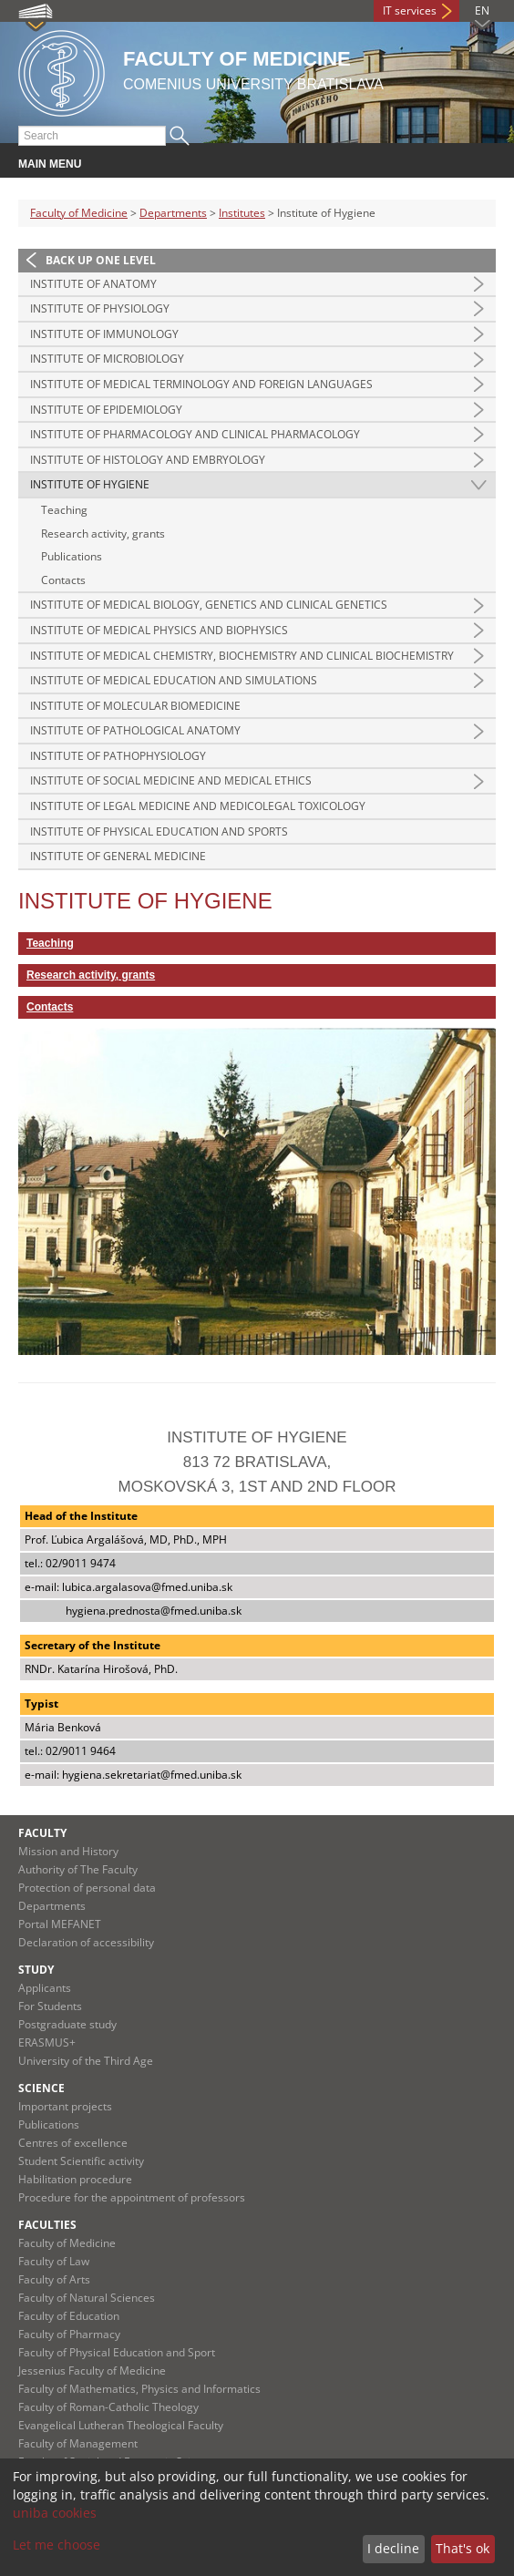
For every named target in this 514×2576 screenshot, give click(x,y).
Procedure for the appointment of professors (131, 2197)
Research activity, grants (103, 533)
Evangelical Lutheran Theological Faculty (120, 2425)
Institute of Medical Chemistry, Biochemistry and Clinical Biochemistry (242, 655)
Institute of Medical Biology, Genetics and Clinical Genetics (208, 604)
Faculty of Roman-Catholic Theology (108, 2407)
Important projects (65, 2106)
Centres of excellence (73, 2142)
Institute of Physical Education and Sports (159, 831)
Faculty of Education (68, 2316)
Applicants (44, 1988)
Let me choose (56, 2544)
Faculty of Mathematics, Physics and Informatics (139, 2388)
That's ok (462, 2548)
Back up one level (101, 260)
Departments (173, 213)
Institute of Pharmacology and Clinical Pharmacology (195, 434)
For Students (50, 2006)
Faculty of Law (53, 2261)
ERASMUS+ (47, 2042)
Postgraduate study (67, 2024)
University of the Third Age (85, 2060)
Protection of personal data (87, 1887)
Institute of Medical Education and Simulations (173, 680)
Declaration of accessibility (86, 1942)
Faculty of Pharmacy (69, 2334)
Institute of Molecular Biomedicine (135, 705)
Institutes (242, 213)
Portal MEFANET (59, 1924)
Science (41, 2088)
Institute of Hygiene (89, 484)
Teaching (64, 510)
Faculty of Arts (54, 2279)
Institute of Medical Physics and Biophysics (159, 630)
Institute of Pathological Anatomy (135, 730)
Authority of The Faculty (78, 1869)
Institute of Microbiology (107, 358)
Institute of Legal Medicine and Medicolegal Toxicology (197, 806)
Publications (71, 556)
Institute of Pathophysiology (118, 756)
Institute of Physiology (100, 308)
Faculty (42, 1833)
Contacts (63, 580)
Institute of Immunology (104, 334)
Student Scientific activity (81, 2161)
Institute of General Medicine (118, 856)
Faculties (47, 2224)
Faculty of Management (78, 2443)
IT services (410, 10)
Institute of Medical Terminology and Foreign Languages (201, 384)
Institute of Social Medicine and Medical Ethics (171, 780)
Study (36, 1969)
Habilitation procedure (75, 2179)
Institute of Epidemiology (106, 409)
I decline (393, 2548)
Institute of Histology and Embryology (147, 459)
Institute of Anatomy (93, 284)
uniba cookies (55, 2512)
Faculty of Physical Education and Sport (116, 2352)
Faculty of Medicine (79, 213)
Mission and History (68, 1851)
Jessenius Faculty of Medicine (92, 2370)
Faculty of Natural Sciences (86, 2297)
